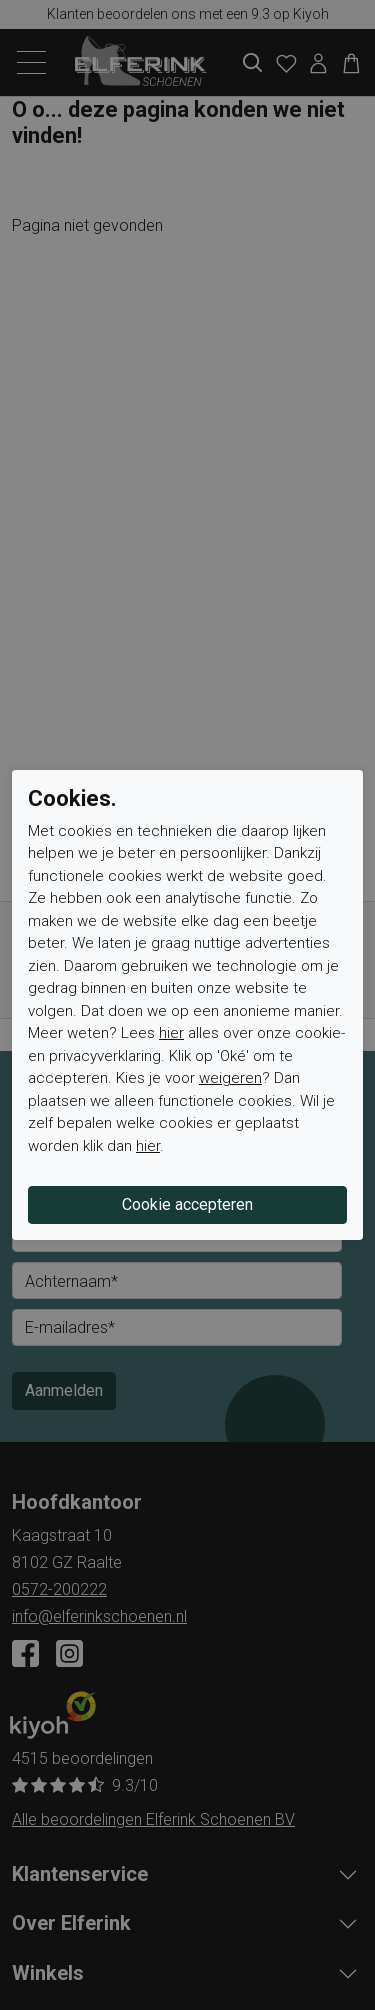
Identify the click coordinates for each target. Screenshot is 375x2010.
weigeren (230, 1078)
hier (171, 1033)
